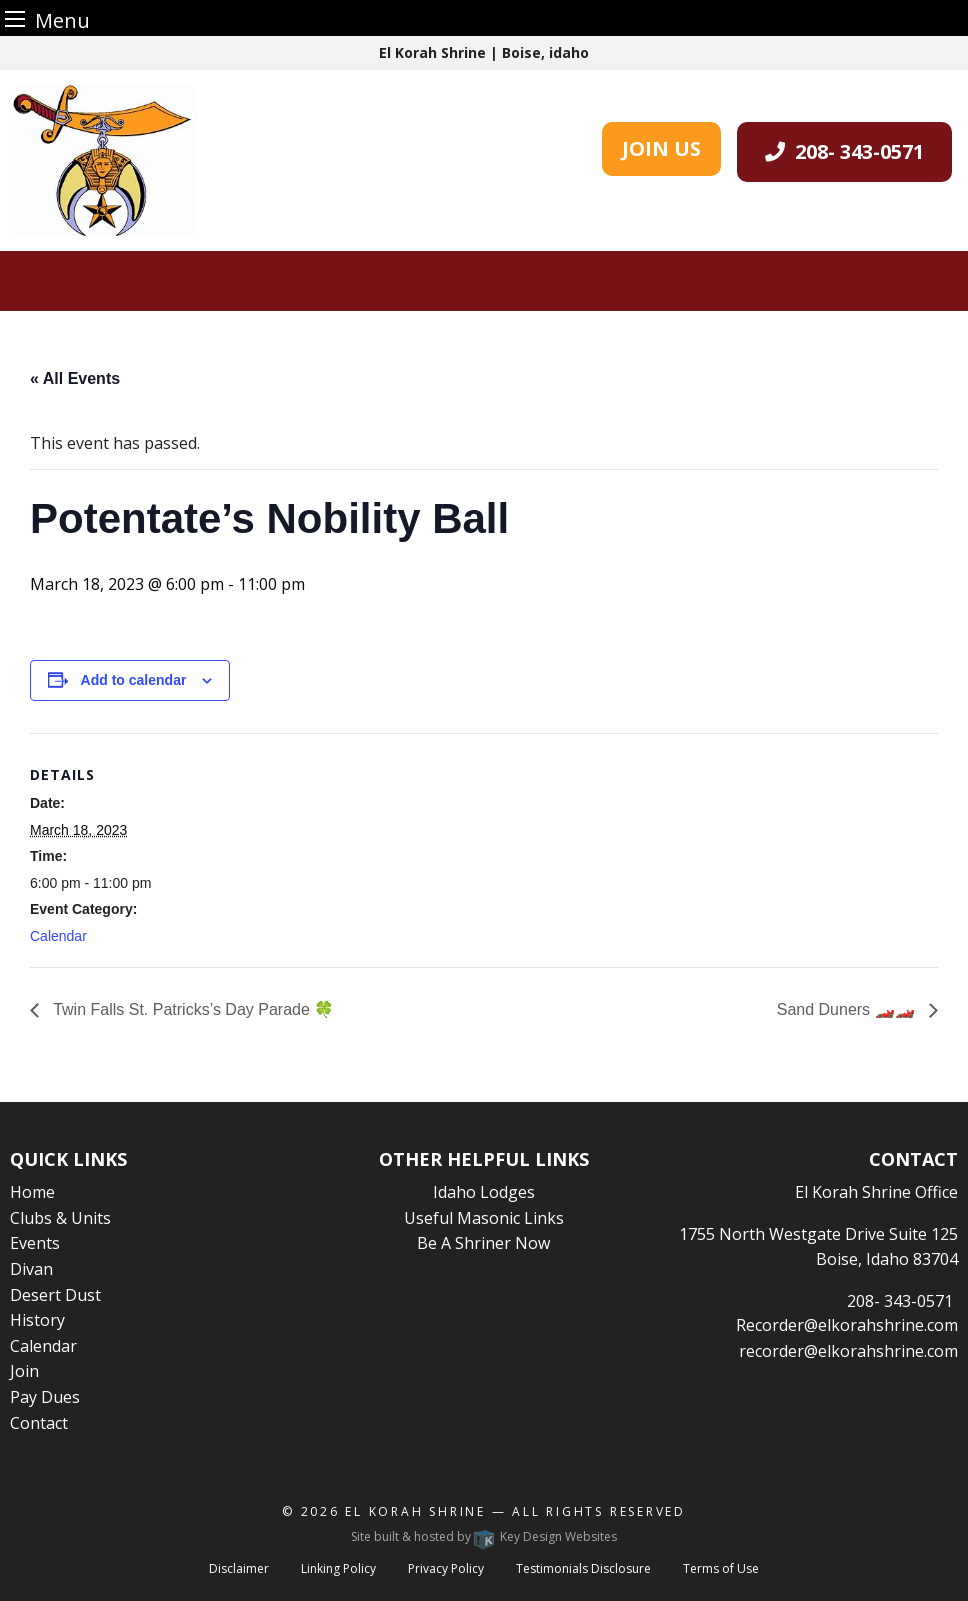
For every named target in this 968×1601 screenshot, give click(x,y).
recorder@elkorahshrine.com (848, 1351)
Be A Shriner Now (483, 1243)
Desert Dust (55, 1295)
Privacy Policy (446, 1568)
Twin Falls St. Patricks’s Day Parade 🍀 (191, 1009)
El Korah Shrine (415, 1511)
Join (24, 1371)
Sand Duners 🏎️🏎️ (848, 1009)
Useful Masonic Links (484, 1218)
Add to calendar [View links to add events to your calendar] (134, 680)
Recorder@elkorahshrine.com (847, 1325)
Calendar (58, 936)
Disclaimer (239, 1568)
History (37, 1320)
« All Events (75, 378)
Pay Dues (45, 1397)
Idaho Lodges (484, 1192)
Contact (39, 1423)
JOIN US (661, 148)
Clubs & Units (60, 1218)
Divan (31, 1269)
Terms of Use (721, 1568)
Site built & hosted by (484, 1536)
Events (35, 1243)
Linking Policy (338, 1568)
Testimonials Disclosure (583, 1568)
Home (32, 1192)
